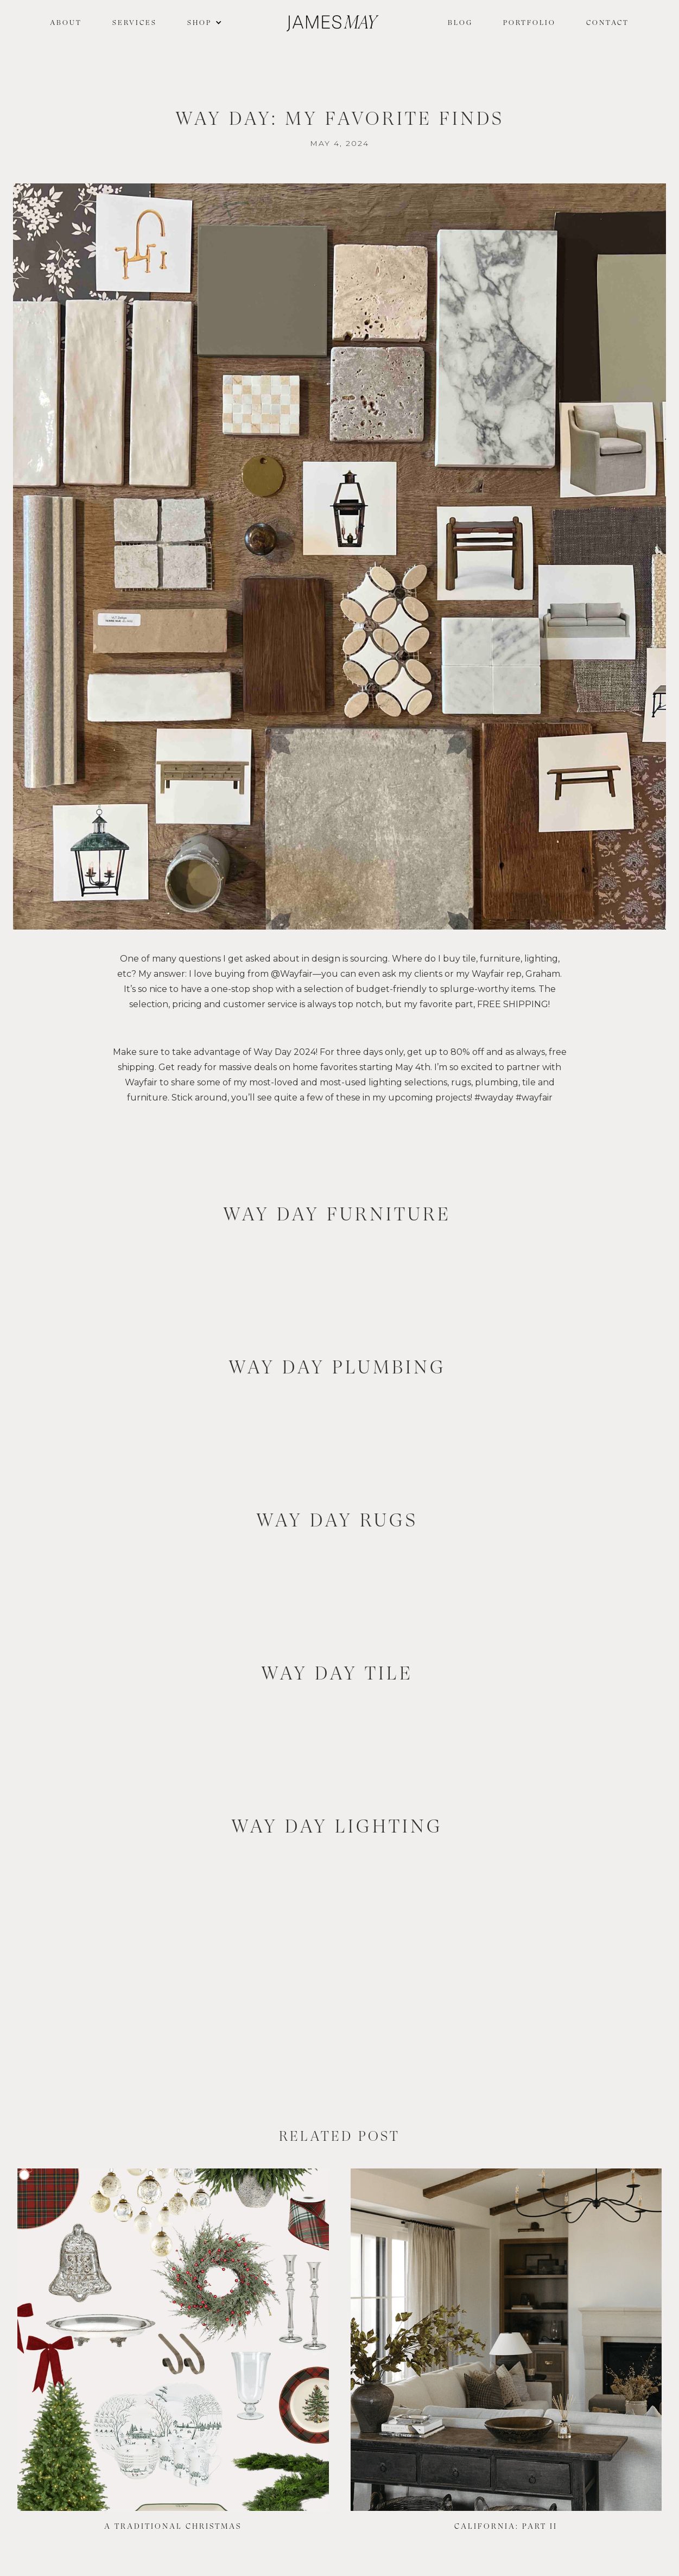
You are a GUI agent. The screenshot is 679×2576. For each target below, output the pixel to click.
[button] (202, 23)
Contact (607, 22)
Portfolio (529, 22)
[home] (333, 23)
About (66, 22)
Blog (460, 22)
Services (134, 22)
